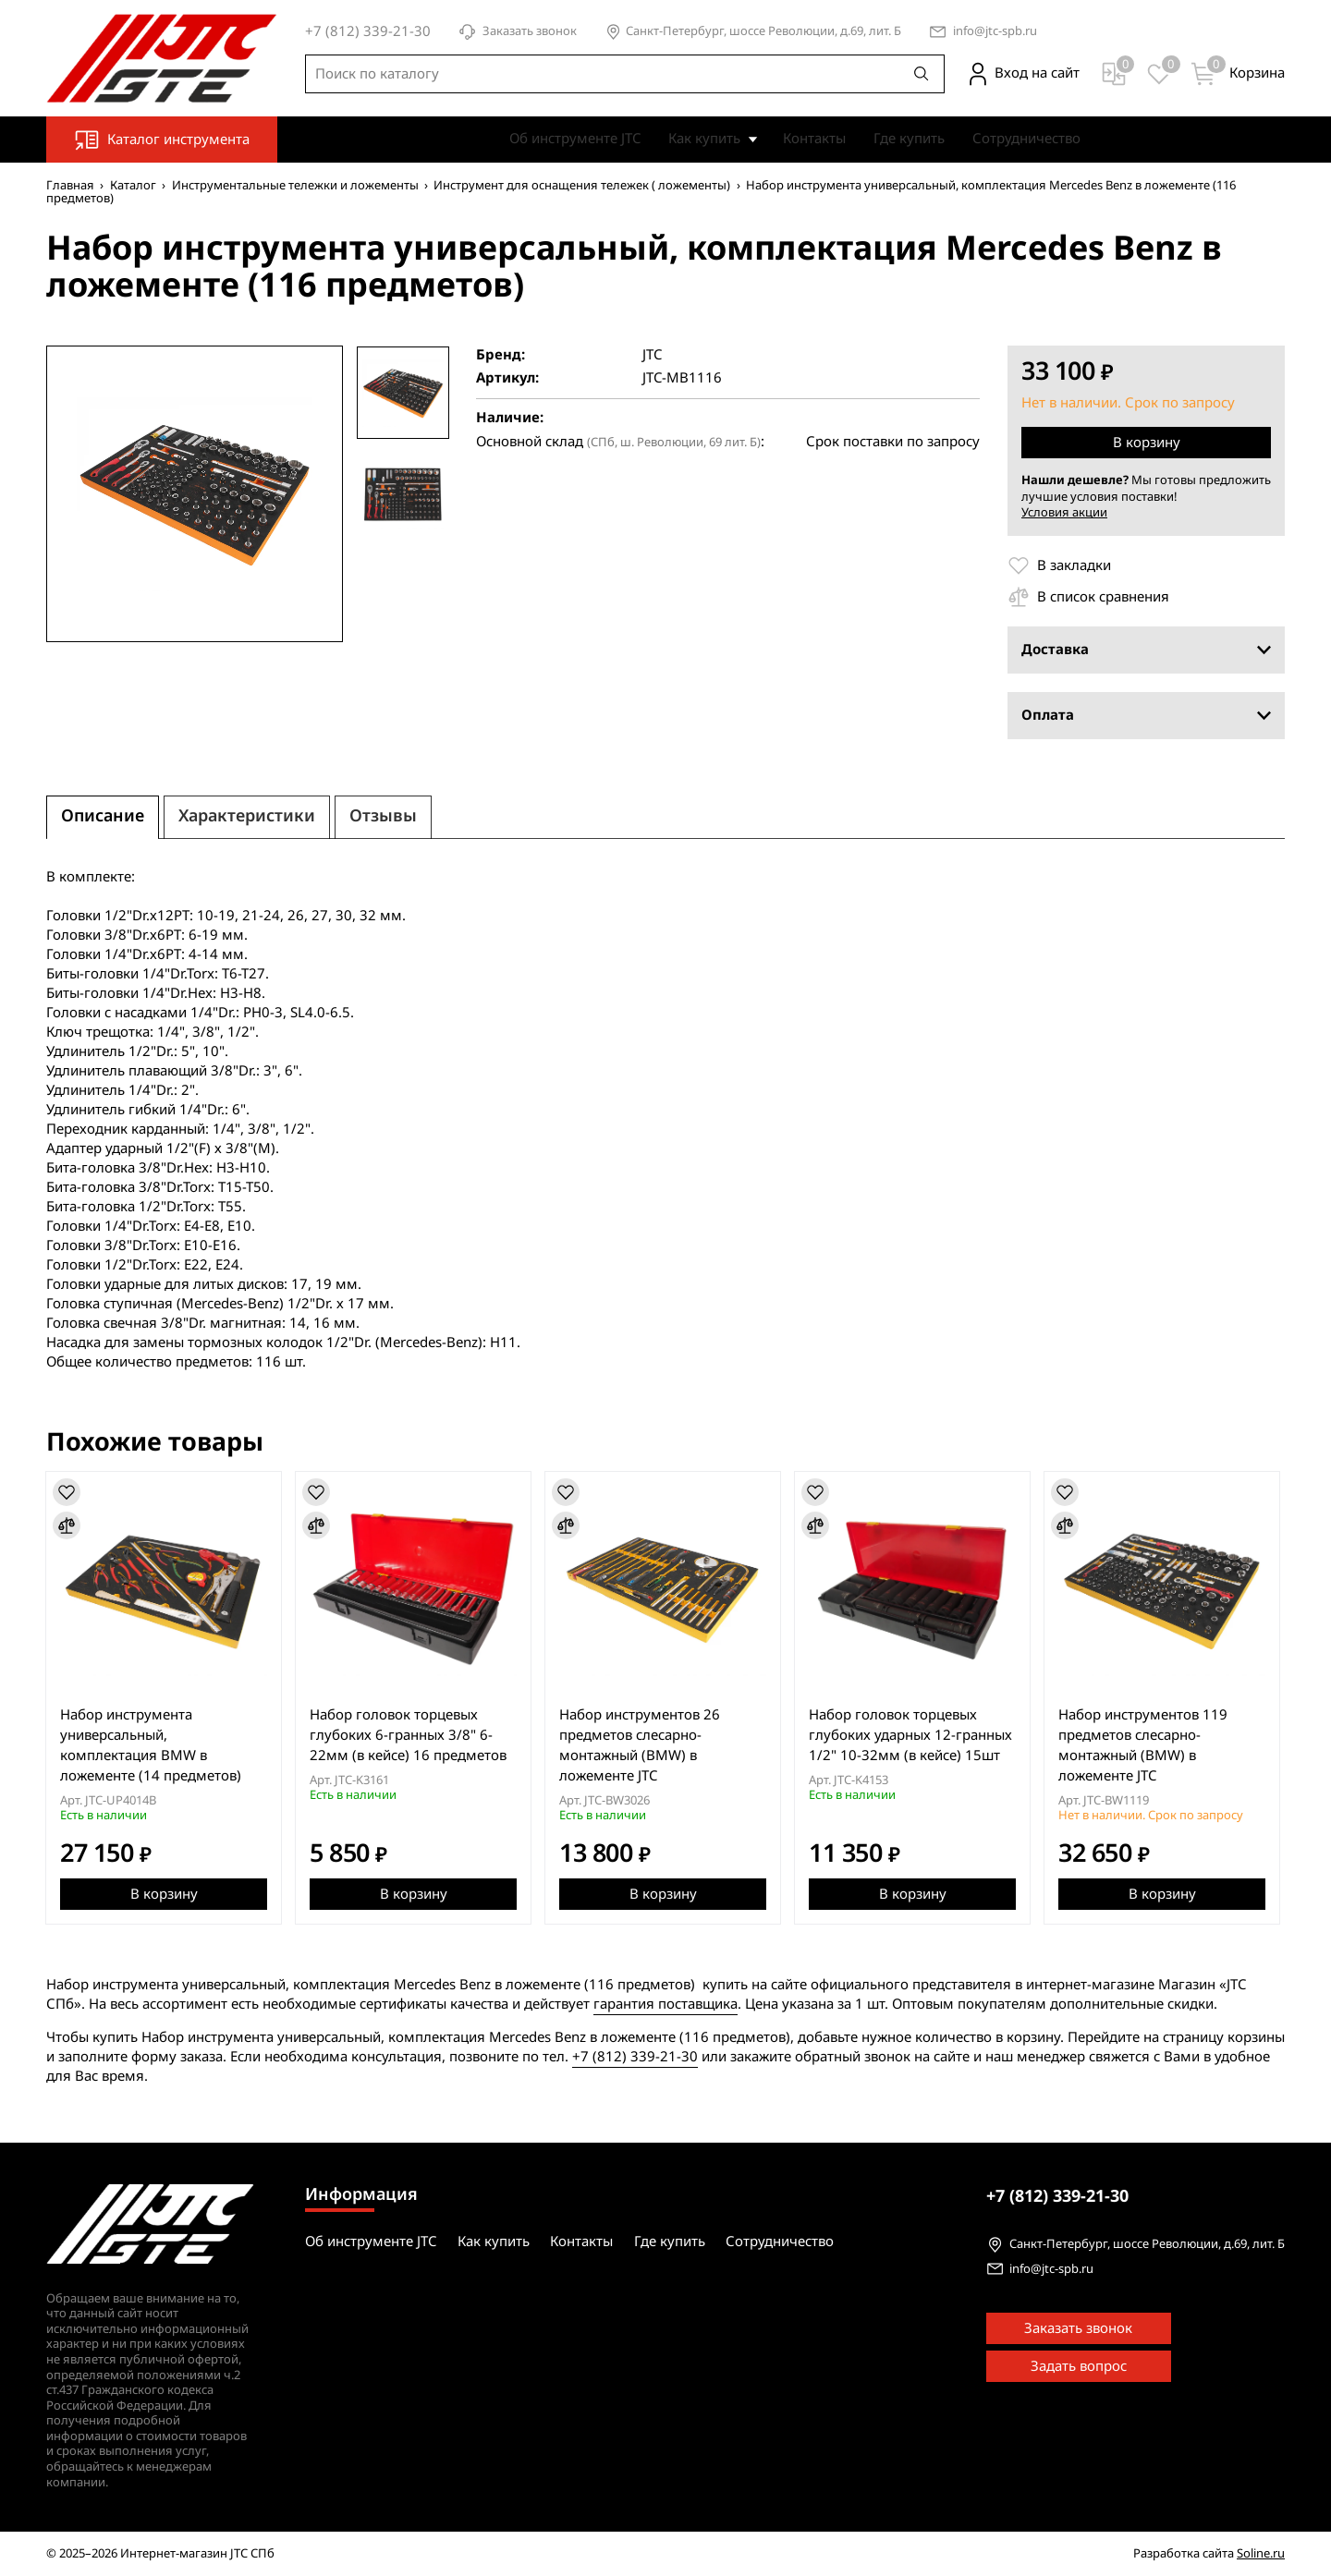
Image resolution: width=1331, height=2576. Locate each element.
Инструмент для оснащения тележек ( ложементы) (581, 185)
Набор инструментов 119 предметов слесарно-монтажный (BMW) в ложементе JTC (1147, 1745)
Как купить (704, 138)
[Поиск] (921, 74)
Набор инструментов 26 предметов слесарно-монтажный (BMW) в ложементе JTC (642, 1745)
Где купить (909, 138)
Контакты (814, 138)
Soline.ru (1261, 2552)
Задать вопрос (1079, 2365)
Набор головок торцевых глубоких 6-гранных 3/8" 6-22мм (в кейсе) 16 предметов (409, 1735)
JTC (652, 355)
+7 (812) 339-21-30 (635, 2057)
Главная (70, 185)
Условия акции (1064, 513)
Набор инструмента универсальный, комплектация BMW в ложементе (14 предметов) (151, 1745)
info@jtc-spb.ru (995, 32)
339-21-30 (1057, 2195)
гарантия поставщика (665, 2004)
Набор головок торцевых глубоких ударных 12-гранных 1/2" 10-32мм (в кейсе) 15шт (914, 1735)
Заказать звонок (517, 32)
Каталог (133, 185)
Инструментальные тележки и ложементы (295, 185)
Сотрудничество (1026, 138)
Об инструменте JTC (575, 138)
